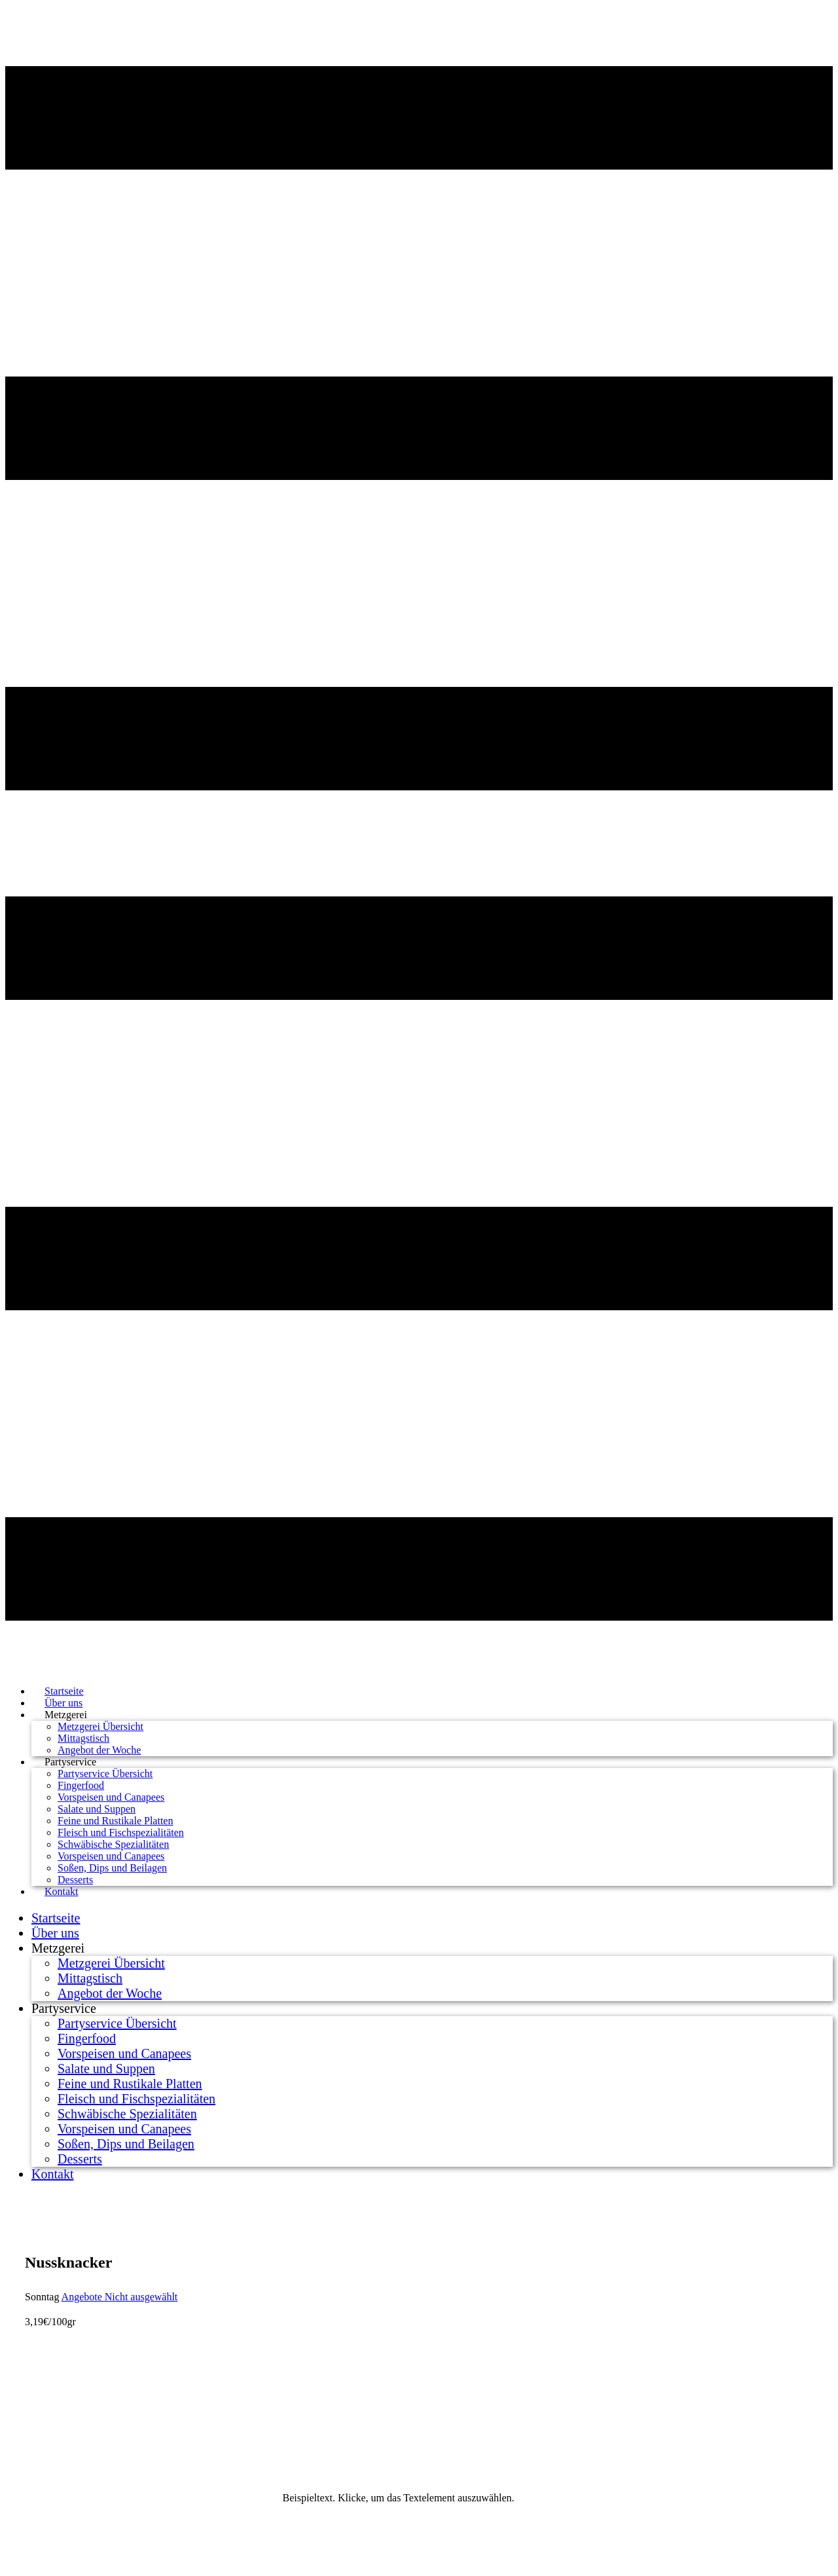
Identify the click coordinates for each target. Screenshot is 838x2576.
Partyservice (70, 1761)
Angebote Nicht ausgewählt (120, 2296)
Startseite (55, 1918)
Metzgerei (66, 1714)
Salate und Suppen (97, 1808)
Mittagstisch (83, 1738)
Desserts (80, 2159)
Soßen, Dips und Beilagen (112, 1867)
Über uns (55, 1933)
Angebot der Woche (110, 1993)
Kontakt (62, 1891)
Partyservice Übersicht (105, 1773)
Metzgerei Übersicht (100, 1726)
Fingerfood (81, 1785)
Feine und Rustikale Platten (115, 1820)
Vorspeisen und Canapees (111, 1797)
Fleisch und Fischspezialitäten (121, 1832)
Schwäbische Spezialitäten (113, 1844)
